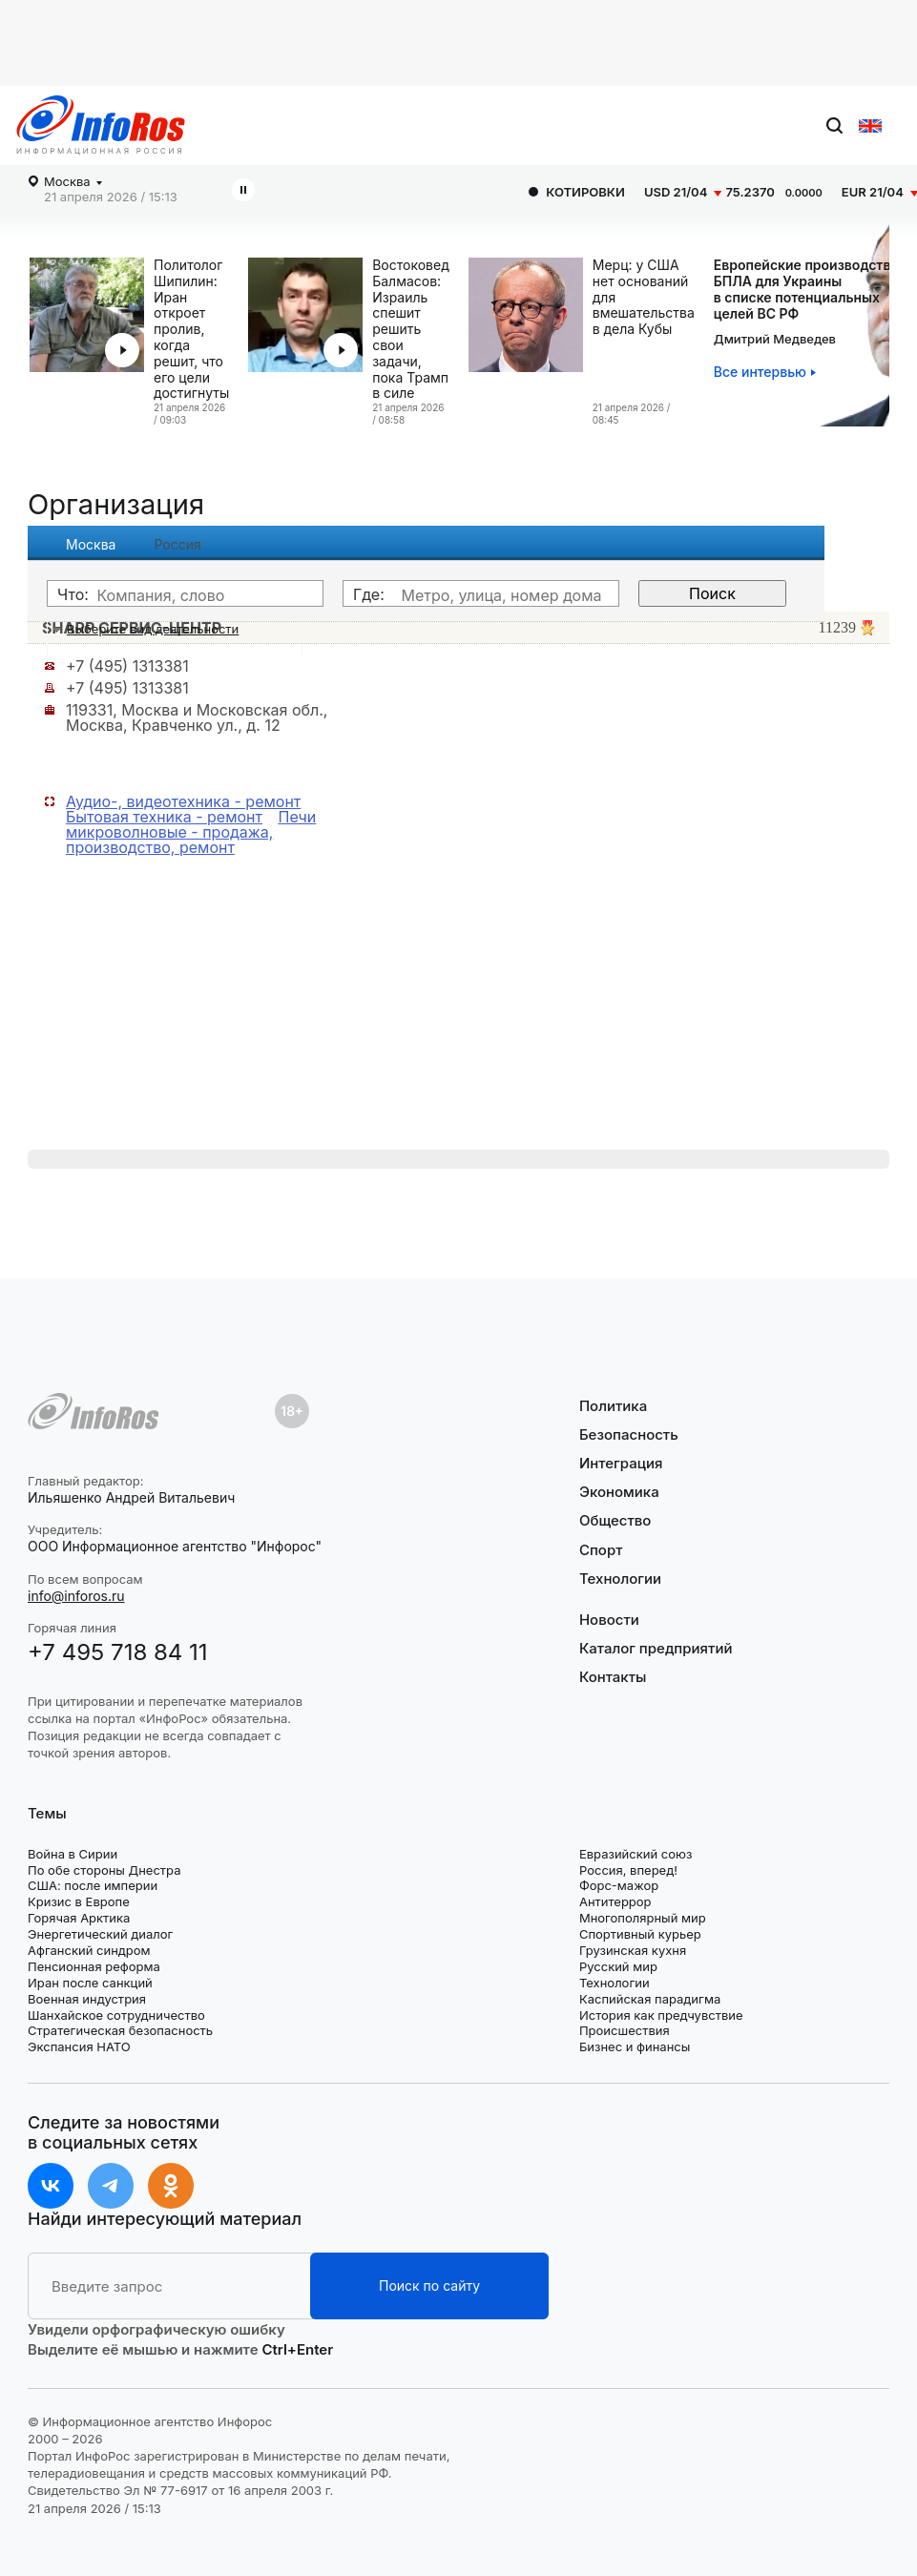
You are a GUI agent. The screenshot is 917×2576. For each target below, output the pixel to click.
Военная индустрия (87, 1998)
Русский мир (618, 1966)
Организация (116, 504)
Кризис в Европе (79, 1901)
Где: (369, 594)
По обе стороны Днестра (104, 1870)
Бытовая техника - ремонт (164, 816)
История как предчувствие (661, 2015)
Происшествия (624, 2030)
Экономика (619, 1492)
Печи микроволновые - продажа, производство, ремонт (191, 832)
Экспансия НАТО (79, 2046)
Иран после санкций (90, 1982)
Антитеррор (615, 1901)
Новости (609, 1620)
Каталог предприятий (656, 1648)
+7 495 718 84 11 (118, 1652)
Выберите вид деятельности (153, 628)
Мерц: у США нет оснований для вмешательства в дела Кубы (644, 297)
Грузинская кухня (632, 1950)
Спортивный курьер (640, 1934)
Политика (613, 1406)
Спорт (600, 1550)
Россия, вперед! (628, 1870)
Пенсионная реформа (94, 1966)
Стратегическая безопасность (120, 2030)
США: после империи (92, 1885)
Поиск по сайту (429, 2285)
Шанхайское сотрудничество (116, 2015)
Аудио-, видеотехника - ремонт (183, 801)
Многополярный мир (642, 1917)
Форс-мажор (618, 1885)
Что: (73, 594)
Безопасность (628, 1434)
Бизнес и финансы (634, 2046)
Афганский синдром (89, 1950)
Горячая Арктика (79, 1917)
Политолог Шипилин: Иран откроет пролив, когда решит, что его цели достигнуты (191, 329)
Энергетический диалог (100, 1934)
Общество (615, 1520)
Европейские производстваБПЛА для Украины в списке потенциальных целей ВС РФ (806, 289)
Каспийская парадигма (649, 1998)
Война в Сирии (72, 1853)
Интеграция (621, 1463)
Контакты (612, 1677)
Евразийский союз (635, 1853)
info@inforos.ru (76, 1596)
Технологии (620, 1578)
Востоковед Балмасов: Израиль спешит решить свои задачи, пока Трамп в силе (410, 329)
